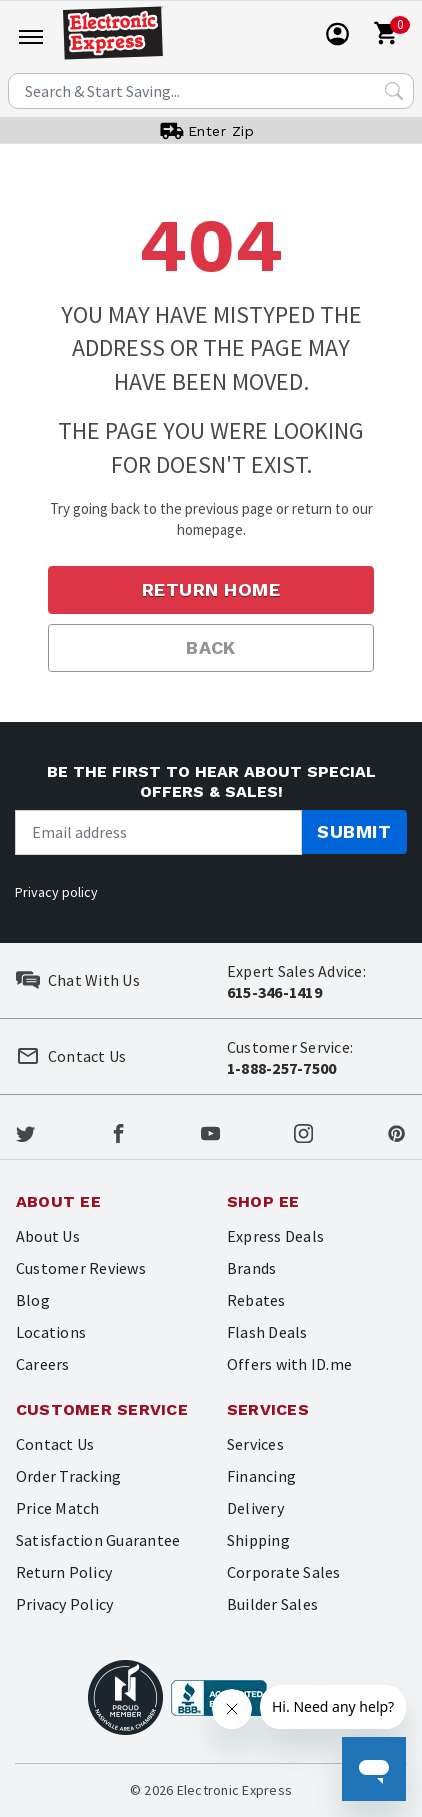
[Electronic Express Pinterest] (396, 1131)
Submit (354, 831)
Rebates (256, 1300)
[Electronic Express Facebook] (118, 1131)
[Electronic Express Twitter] (25, 1131)
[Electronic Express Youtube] (210, 1131)
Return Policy (64, 1572)
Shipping (258, 1540)
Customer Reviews (81, 1268)
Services (255, 1444)
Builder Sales (272, 1604)
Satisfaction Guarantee (98, 1540)
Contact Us (55, 1444)
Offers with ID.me (289, 1364)
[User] (338, 34)
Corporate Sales (284, 1572)
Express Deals (275, 1236)
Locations (51, 1332)
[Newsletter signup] (158, 832)
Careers (43, 1364)
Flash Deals (267, 1332)
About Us (48, 1236)
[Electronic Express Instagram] (303, 1131)
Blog (33, 1300)
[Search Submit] (394, 91)
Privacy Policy (64, 1604)
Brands (251, 1268)
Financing (261, 1476)
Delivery (255, 1508)
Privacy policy (56, 892)
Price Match (58, 1508)
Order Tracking (68, 1476)
